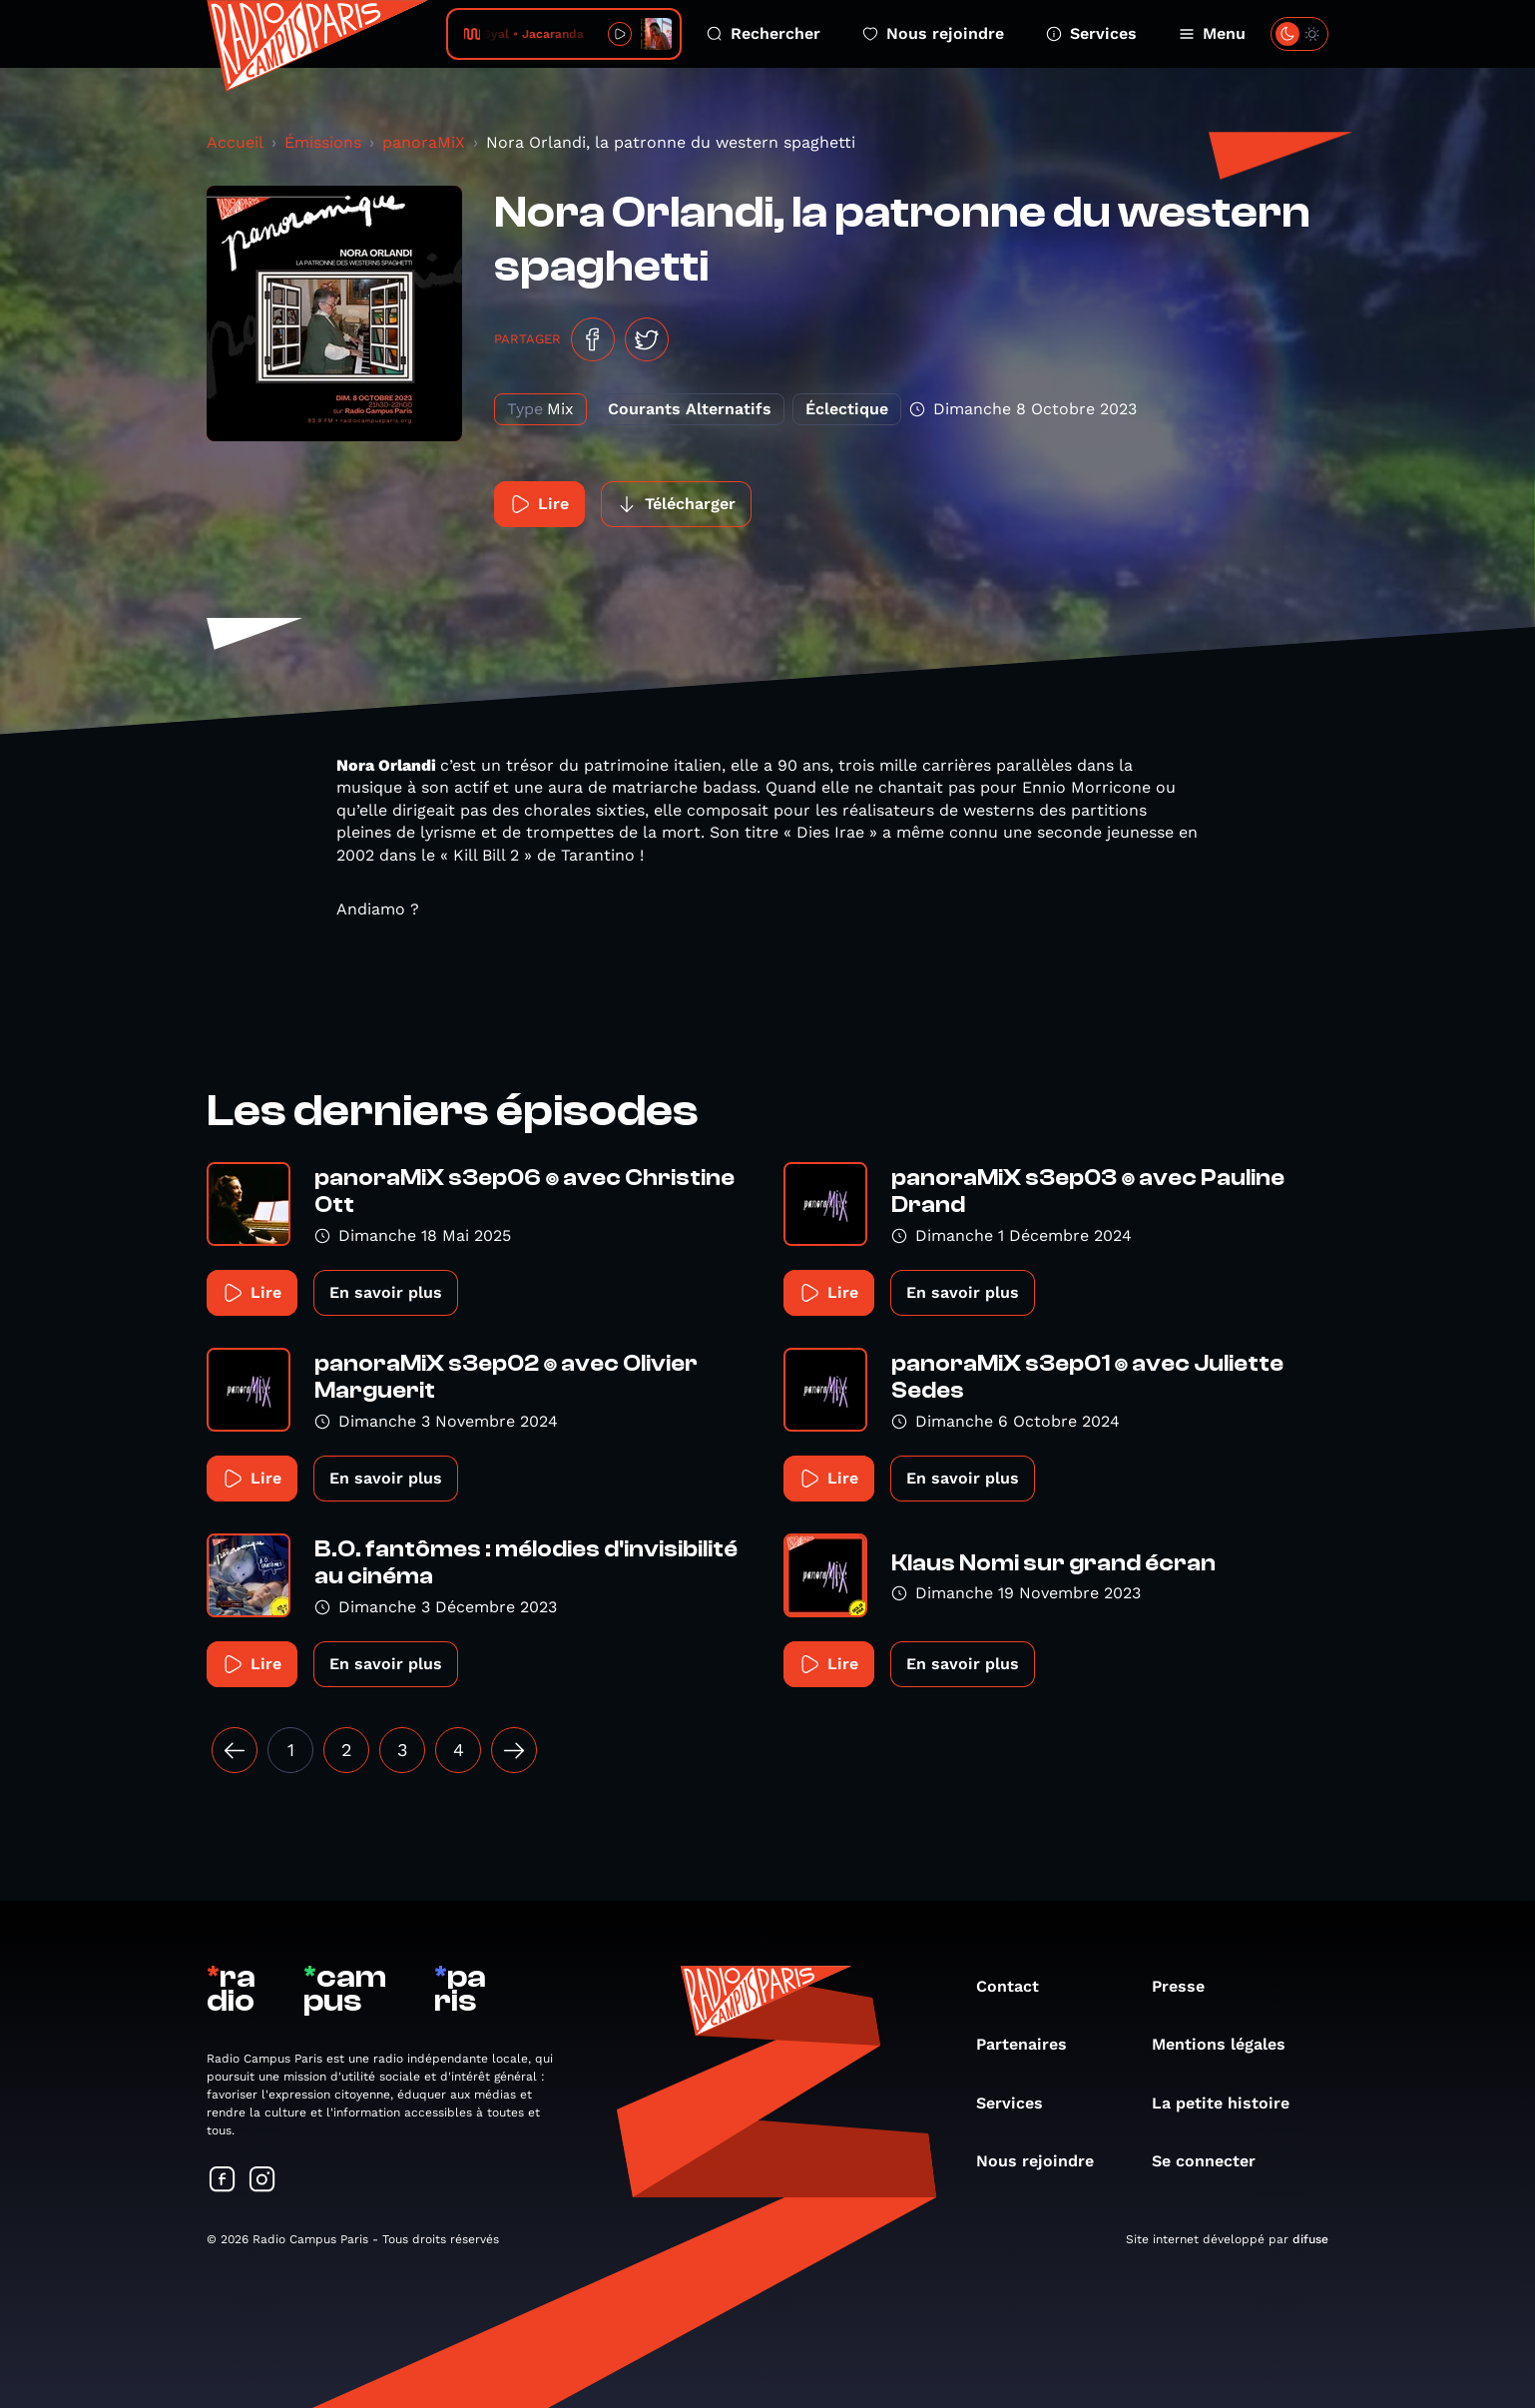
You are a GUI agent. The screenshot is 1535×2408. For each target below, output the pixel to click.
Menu (1212, 33)
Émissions (322, 142)
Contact (1017, 1986)
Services (1091, 33)
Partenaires (1031, 2044)
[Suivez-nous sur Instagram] (262, 2180)
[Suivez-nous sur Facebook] (223, 2180)
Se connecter (1214, 2160)
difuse (1310, 2239)
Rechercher (763, 33)
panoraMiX (423, 142)
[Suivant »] (514, 1750)
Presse (1188, 1986)
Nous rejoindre (933, 33)
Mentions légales (1228, 2044)
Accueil (235, 142)
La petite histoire (1230, 2103)
